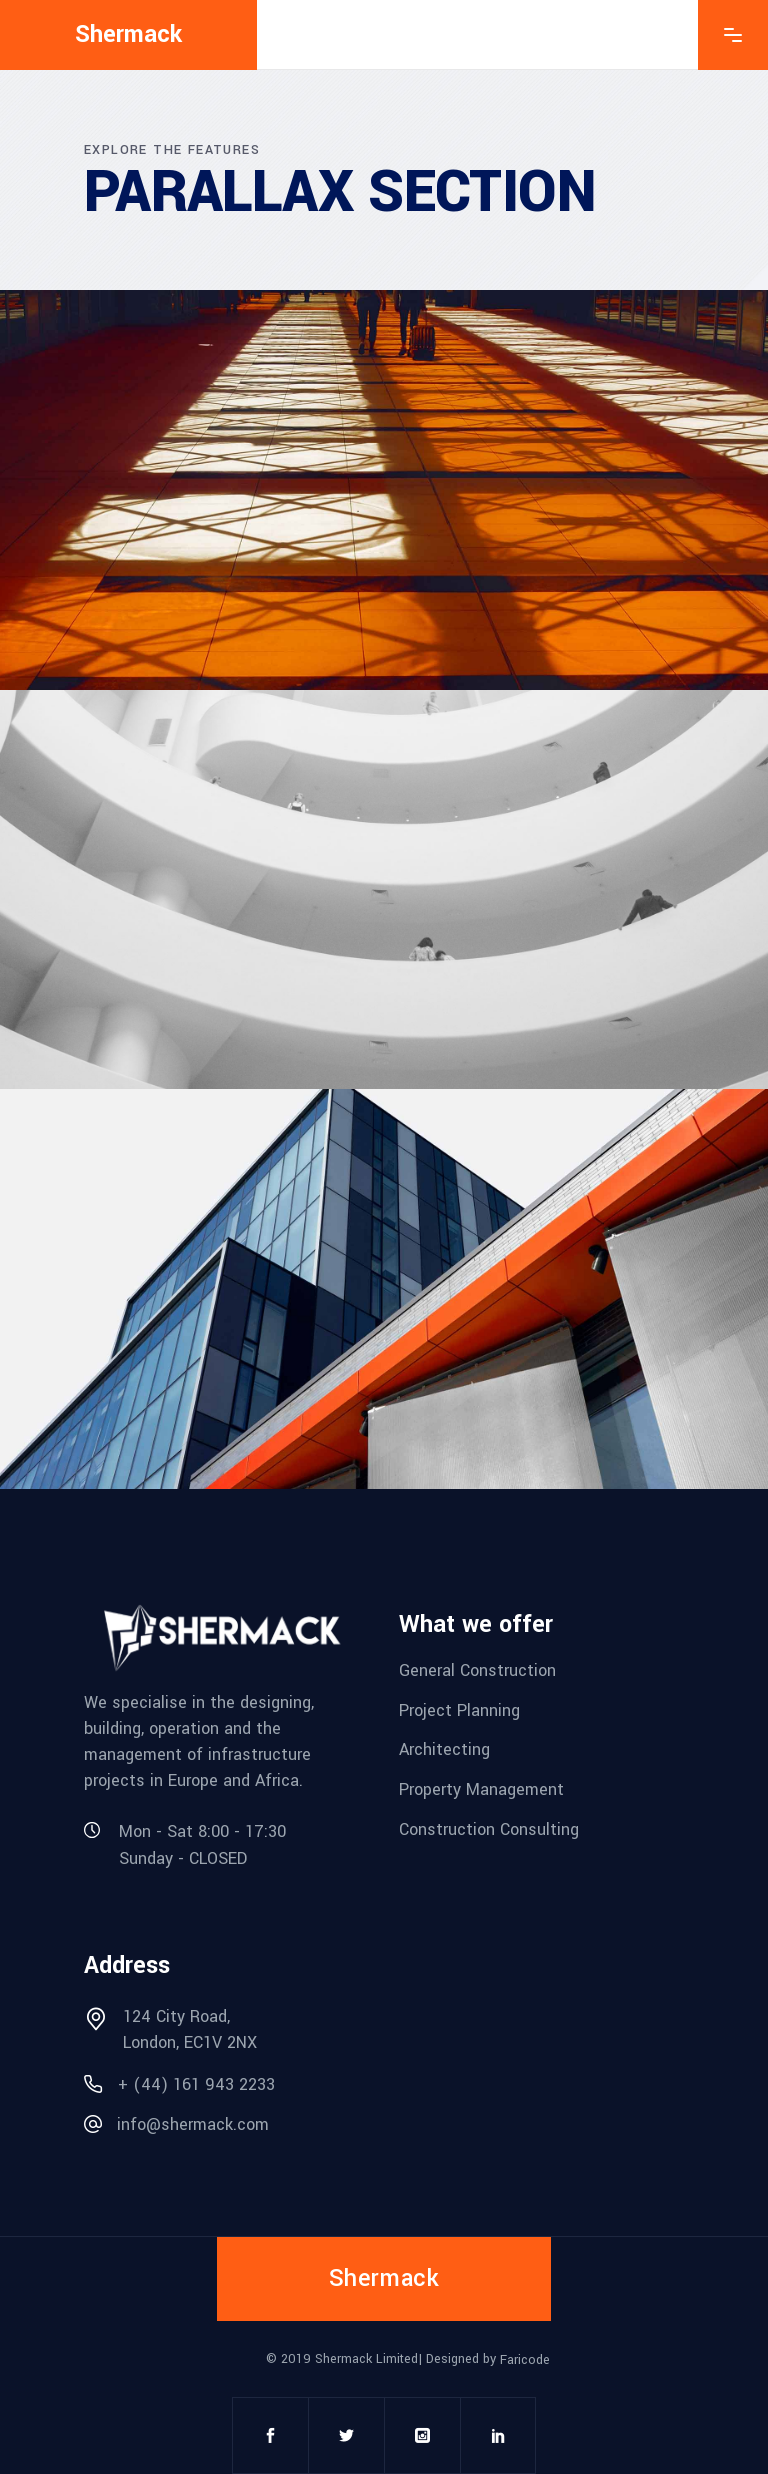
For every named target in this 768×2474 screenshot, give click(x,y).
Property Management (481, 1789)
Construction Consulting (489, 1828)
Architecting (444, 1749)
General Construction (477, 1670)
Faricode (525, 2360)
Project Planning (459, 1709)
